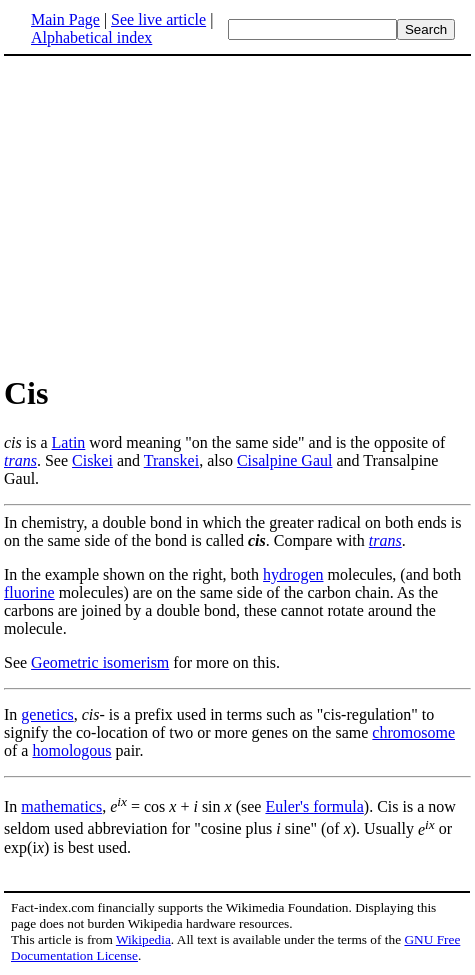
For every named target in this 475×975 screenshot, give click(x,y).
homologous (71, 750)
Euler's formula (314, 806)
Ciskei (92, 460)
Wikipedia (143, 939)
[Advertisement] (238, 214)
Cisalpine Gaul (285, 460)
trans (20, 460)
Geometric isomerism (100, 662)
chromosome (413, 732)
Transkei (171, 460)
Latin (69, 442)
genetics (47, 714)
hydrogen (293, 574)
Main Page (65, 19)
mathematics (61, 806)
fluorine (29, 592)
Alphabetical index (91, 37)
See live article (158, 19)
